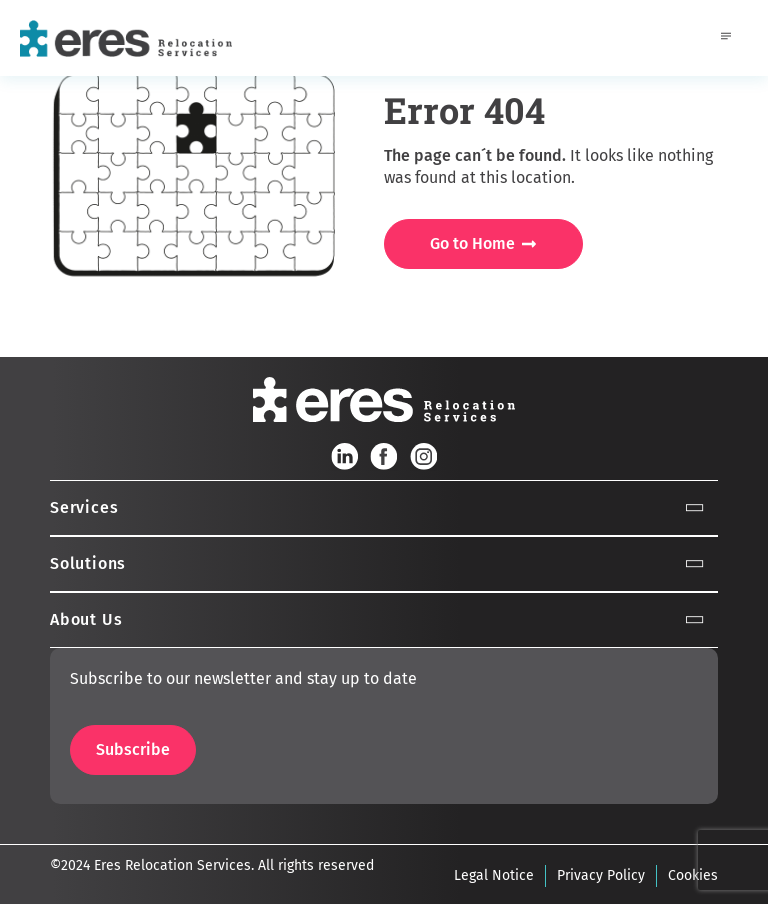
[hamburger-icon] (725, 38)
